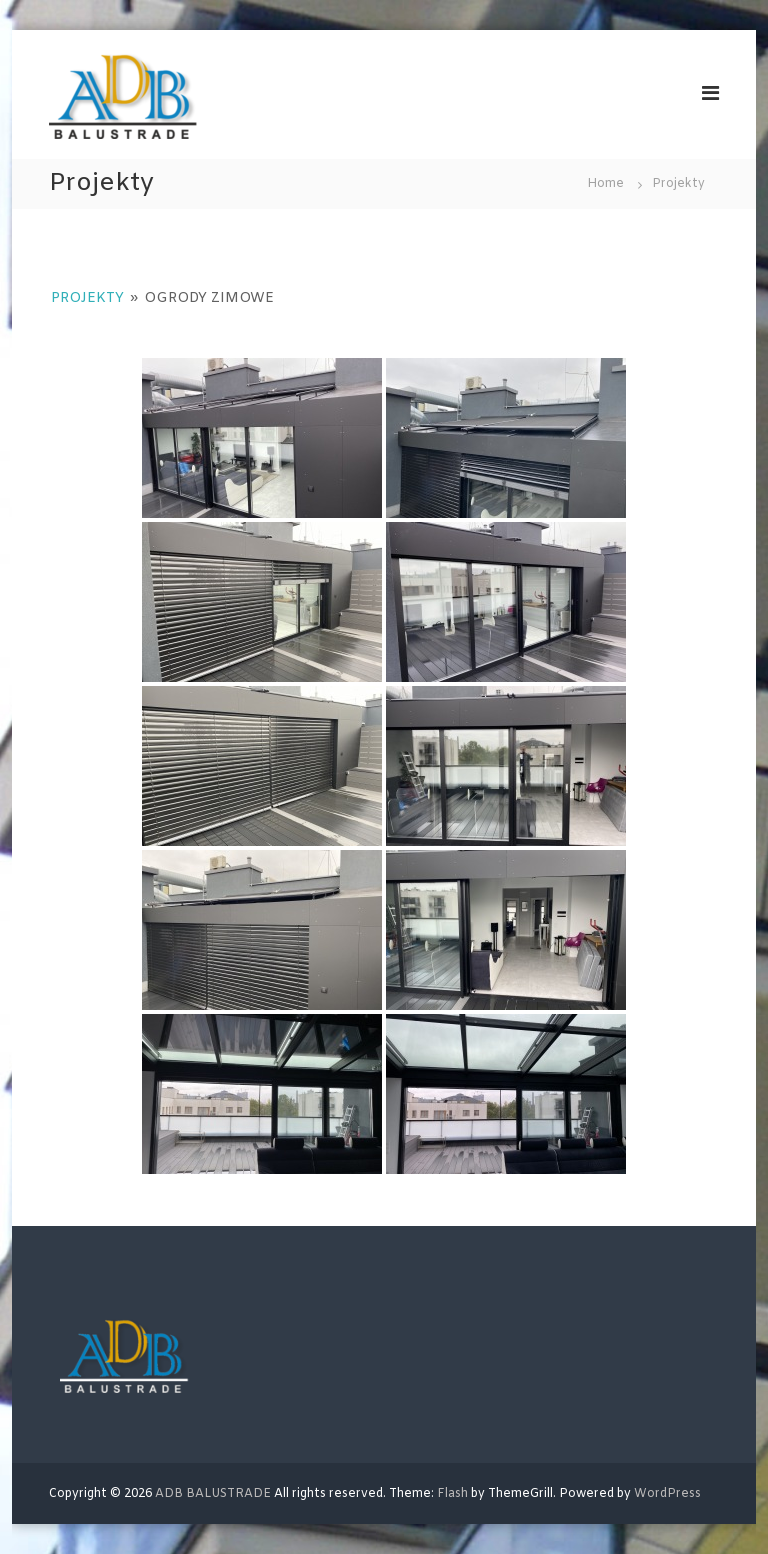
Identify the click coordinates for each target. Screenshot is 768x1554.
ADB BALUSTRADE (213, 1494)
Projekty (87, 298)
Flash (452, 1494)
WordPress (667, 1494)
